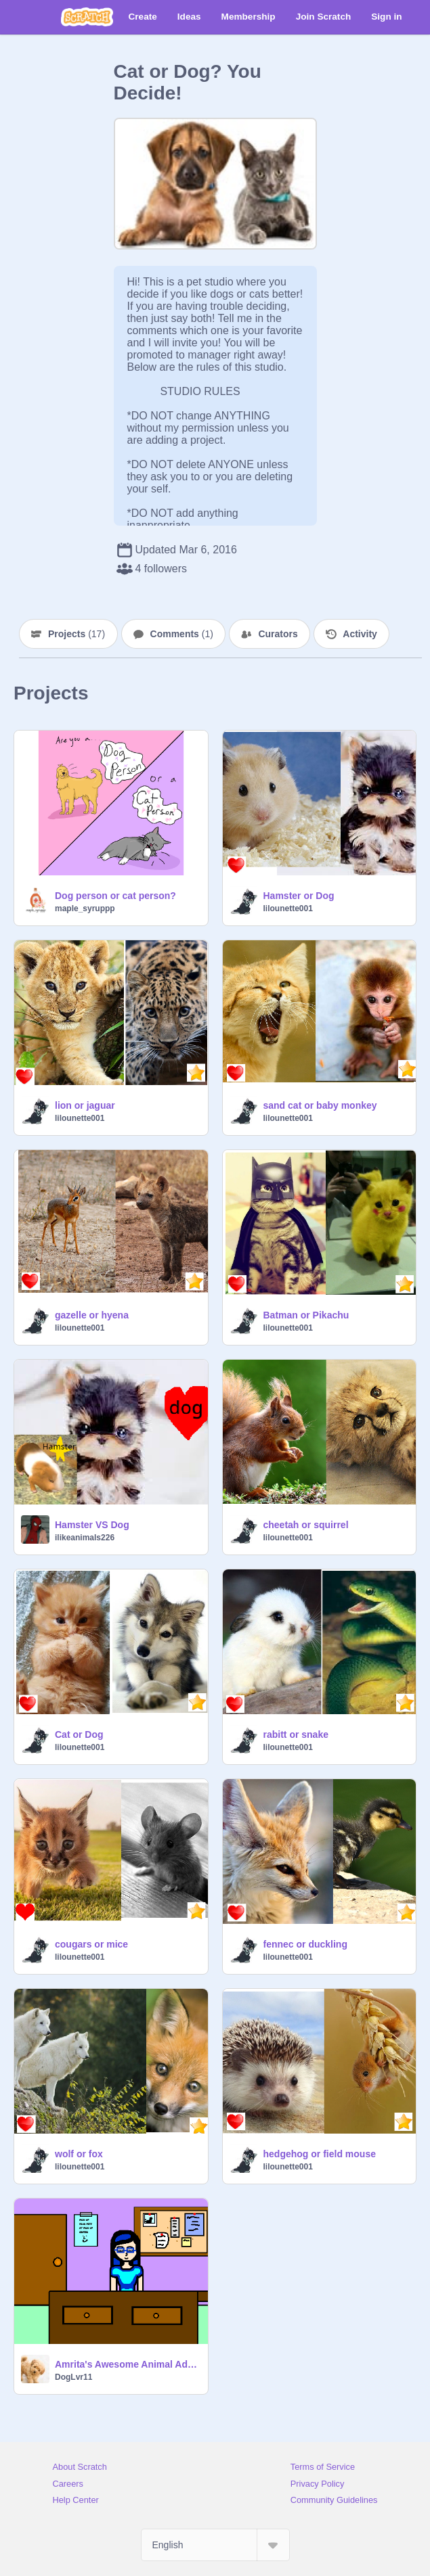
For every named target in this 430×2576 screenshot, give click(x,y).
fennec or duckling (305, 1944)
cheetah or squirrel (306, 1524)
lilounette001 (288, 908)
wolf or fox (79, 2153)
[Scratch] (87, 17)
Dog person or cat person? (115, 895)
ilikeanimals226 (84, 1537)
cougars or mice (91, 1944)
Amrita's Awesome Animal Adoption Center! (127, 2364)
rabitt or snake (295, 1734)
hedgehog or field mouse (319, 2153)
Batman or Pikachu (306, 1315)
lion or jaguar (85, 1105)
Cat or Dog (79, 1734)
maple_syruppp (85, 908)
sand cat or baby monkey (320, 1105)
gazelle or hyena (92, 1315)
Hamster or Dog (299, 895)
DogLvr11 (73, 2377)
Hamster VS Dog (92, 1524)
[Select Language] (215, 2545)
